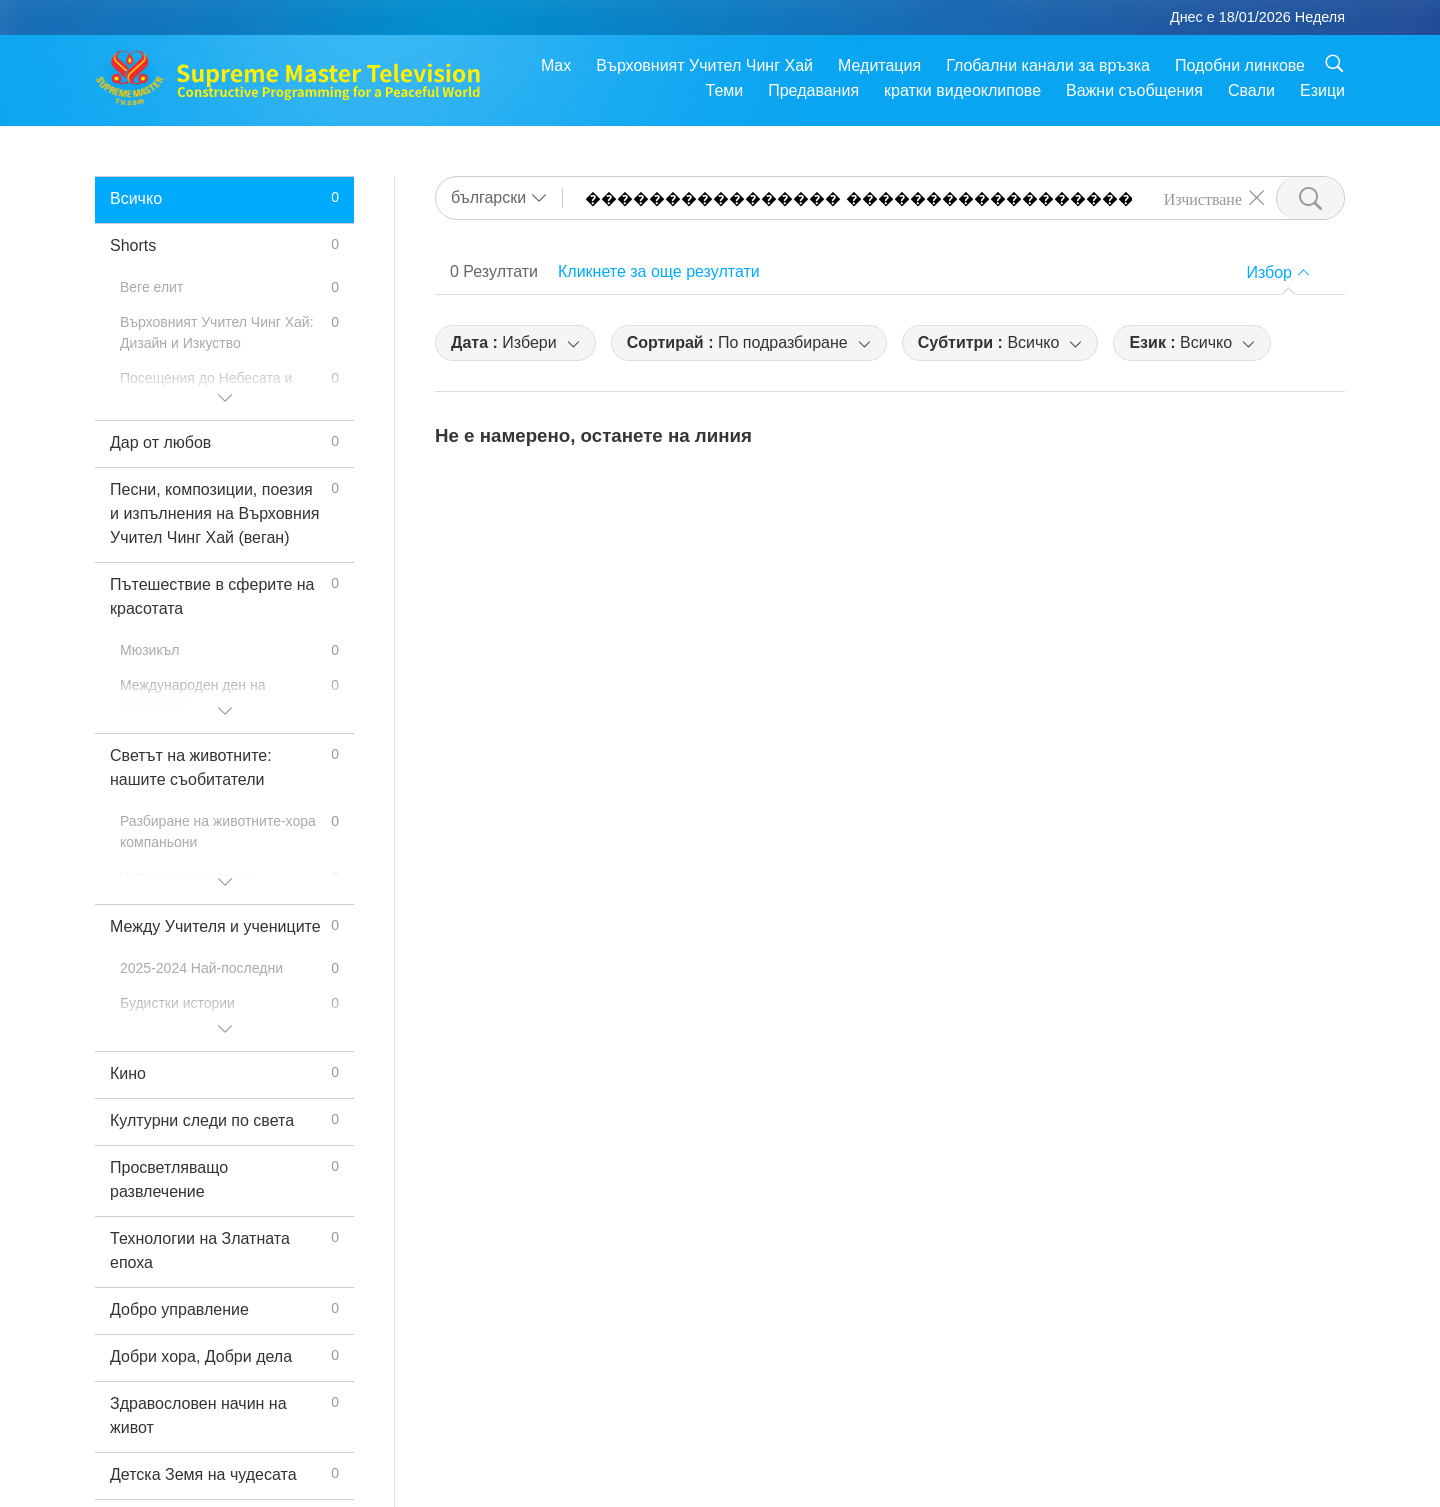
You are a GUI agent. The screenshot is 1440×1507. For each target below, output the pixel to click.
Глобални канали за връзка (1048, 65)
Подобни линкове (1240, 65)
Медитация (879, 65)
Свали (1251, 90)
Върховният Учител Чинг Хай (704, 65)
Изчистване (1203, 198)
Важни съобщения (1134, 90)
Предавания (813, 90)
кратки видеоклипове (962, 90)
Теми (725, 90)
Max (556, 65)
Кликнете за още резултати (659, 271)
